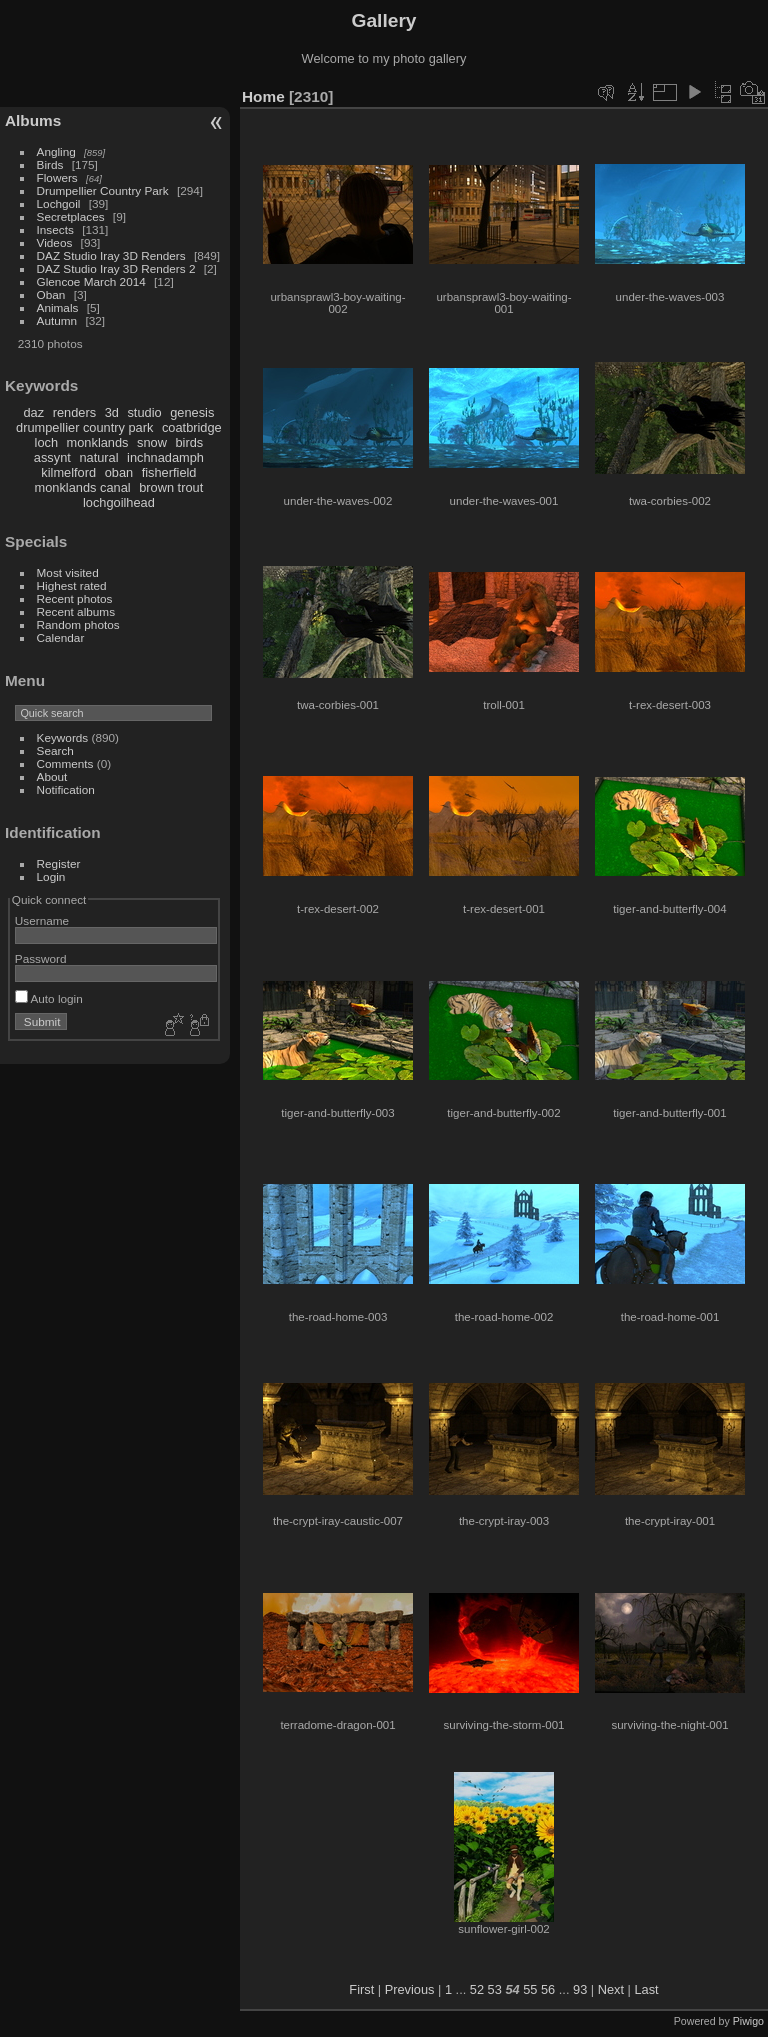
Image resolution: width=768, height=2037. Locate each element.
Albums (33, 120)
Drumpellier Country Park (103, 190)
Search (55, 750)
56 (548, 1989)
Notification (66, 789)
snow (152, 442)
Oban (51, 294)
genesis (192, 412)
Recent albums (76, 611)
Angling (56, 151)
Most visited (68, 572)
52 (477, 1989)
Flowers (57, 177)
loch (46, 442)
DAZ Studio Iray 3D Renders (111, 255)
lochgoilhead (119, 502)
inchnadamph (165, 457)
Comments (65, 763)
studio (144, 412)
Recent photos (75, 598)
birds (189, 442)
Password (41, 958)
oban (119, 472)
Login (51, 876)
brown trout (171, 487)
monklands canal (83, 487)
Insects (55, 229)
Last (646, 1989)
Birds (50, 164)
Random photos (78, 624)
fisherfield (169, 472)
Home (263, 96)
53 (495, 1989)
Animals (58, 307)
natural (98, 457)
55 (530, 1989)
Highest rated (72, 585)
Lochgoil (59, 203)
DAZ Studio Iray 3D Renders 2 (116, 268)
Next (611, 1989)
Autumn (57, 320)
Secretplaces (71, 216)
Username (42, 920)
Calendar (61, 637)
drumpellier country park (84, 427)
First (361, 1989)
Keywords (63, 737)
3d (112, 412)
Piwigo (748, 2021)
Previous (410, 1989)
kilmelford (68, 472)
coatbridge (192, 427)
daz (34, 412)
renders (74, 412)
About (52, 776)
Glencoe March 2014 (91, 281)
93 (580, 1989)
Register (59, 863)
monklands (98, 442)
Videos (55, 242)
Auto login (49, 998)
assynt (52, 457)
